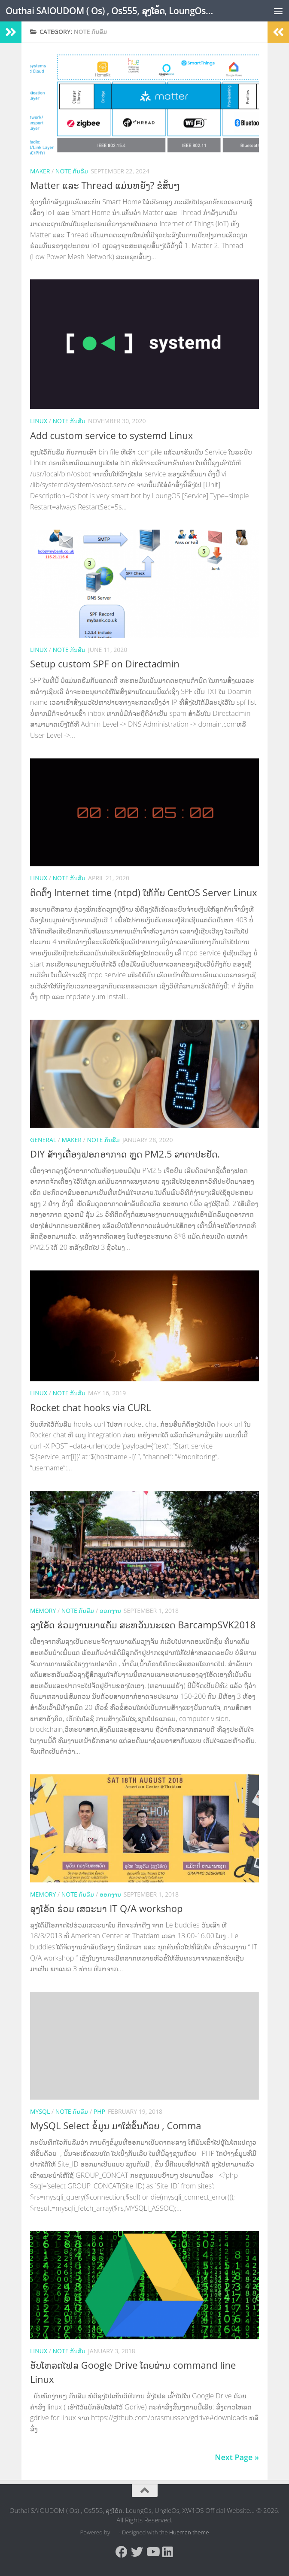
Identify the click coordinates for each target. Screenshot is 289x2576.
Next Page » (237, 2457)
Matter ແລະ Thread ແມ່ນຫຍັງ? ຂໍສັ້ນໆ (104, 185)
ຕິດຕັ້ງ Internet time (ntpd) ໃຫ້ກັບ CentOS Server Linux (143, 892)
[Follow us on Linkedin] (168, 2552)
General (43, 1140)
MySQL (40, 2111)
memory (43, 1610)
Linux (38, 421)
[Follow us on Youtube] (152, 2552)
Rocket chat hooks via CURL (90, 1407)
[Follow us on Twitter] (137, 2552)
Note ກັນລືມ (71, 171)
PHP (99, 2111)
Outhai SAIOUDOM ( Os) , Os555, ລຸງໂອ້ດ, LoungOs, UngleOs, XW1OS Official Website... (110, 10)
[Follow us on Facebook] (122, 2552)
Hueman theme (189, 2532)
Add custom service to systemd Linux (111, 435)
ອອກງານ (110, 1610)
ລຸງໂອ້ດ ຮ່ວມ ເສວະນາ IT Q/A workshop (106, 1908)
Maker (40, 171)
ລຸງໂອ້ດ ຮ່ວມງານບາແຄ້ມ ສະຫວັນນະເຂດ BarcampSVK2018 (143, 1624)
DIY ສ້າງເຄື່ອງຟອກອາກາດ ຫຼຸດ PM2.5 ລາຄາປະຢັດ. (125, 1153)
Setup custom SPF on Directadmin (104, 663)
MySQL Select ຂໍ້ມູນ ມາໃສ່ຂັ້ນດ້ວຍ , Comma (115, 2125)
